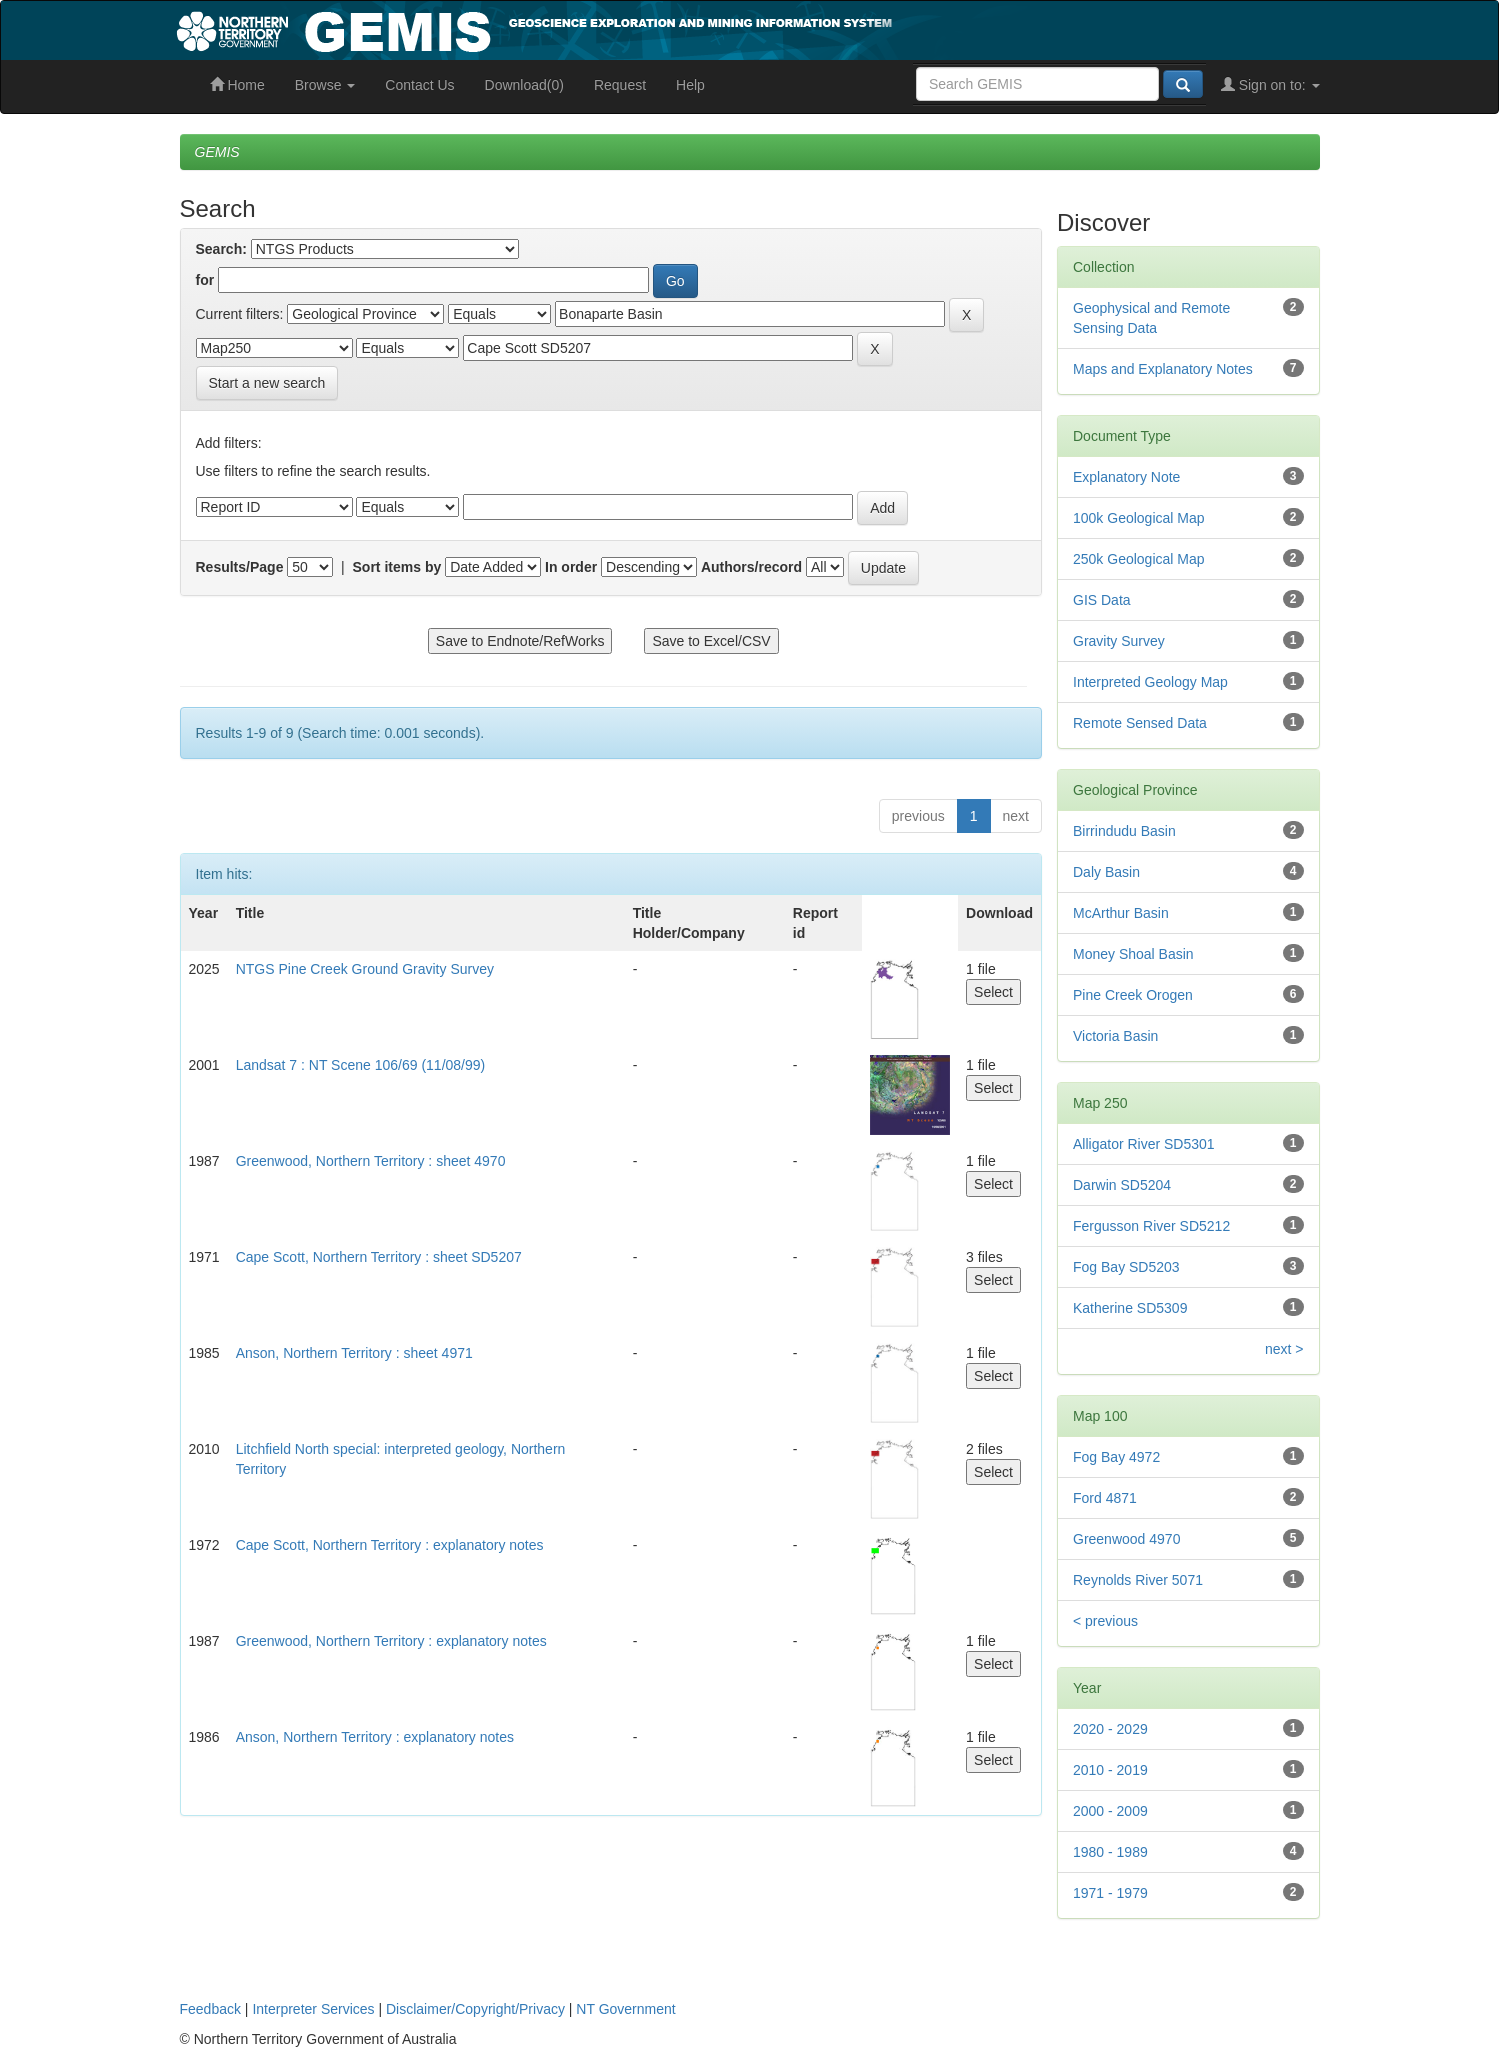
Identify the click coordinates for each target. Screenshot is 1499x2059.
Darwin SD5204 (1122, 1185)
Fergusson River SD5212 (1151, 1226)
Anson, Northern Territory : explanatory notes (375, 1737)
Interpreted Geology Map (1150, 682)
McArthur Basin (1121, 913)
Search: (221, 249)
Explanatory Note (1126, 477)
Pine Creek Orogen (1133, 995)
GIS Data (1102, 600)
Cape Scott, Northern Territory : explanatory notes (390, 1545)
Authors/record (751, 567)
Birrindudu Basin (1124, 831)
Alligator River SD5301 (1144, 1144)
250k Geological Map (1139, 559)
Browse (325, 85)
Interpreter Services (313, 2009)
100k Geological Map (1139, 518)
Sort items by (397, 567)
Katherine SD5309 (1130, 1308)
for (205, 280)
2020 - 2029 (1110, 1729)
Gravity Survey (1119, 641)
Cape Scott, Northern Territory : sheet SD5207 (379, 1257)
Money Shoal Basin (1133, 954)
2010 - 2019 (1110, 1770)
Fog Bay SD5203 (1126, 1267)
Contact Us (419, 85)
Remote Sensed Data (1140, 723)
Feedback (210, 2009)
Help (690, 85)
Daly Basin (1106, 872)
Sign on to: (1270, 85)
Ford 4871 (1105, 1498)
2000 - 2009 (1110, 1811)
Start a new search (267, 383)
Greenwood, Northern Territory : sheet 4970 (371, 1161)
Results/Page (240, 567)
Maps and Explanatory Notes (1163, 369)
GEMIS (217, 152)
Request (620, 85)
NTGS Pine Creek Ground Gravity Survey (365, 969)
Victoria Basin (1115, 1036)
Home (237, 85)
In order (571, 567)
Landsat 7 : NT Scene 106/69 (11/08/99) (361, 1065)
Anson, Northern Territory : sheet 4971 (354, 1353)
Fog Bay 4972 (1116, 1457)
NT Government (625, 2009)
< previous (1105, 1621)
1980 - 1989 (1110, 1852)
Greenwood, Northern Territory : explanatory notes (391, 1641)
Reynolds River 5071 (1138, 1580)
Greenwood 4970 (1126, 1539)
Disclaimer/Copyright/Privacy (475, 2009)
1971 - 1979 (1110, 1893)
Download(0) (524, 85)
